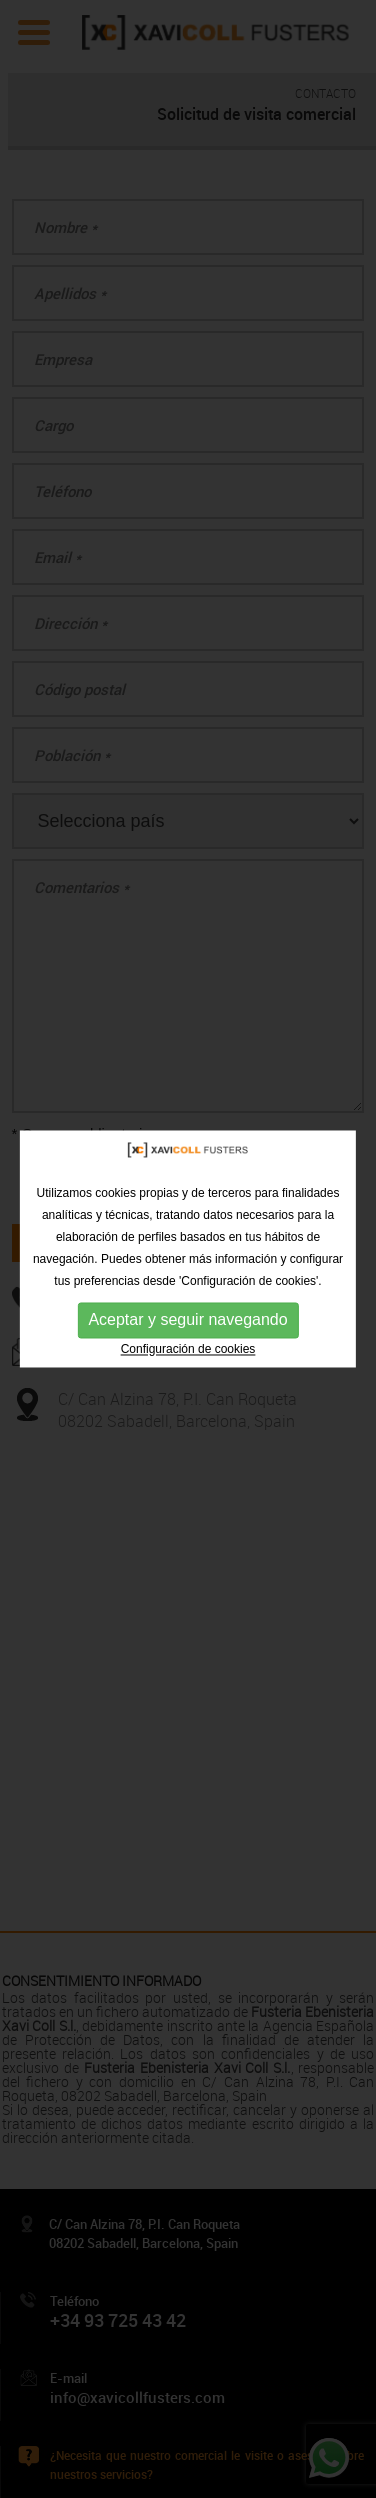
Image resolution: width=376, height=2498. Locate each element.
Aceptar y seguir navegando (187, 1319)
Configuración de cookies (188, 1349)
